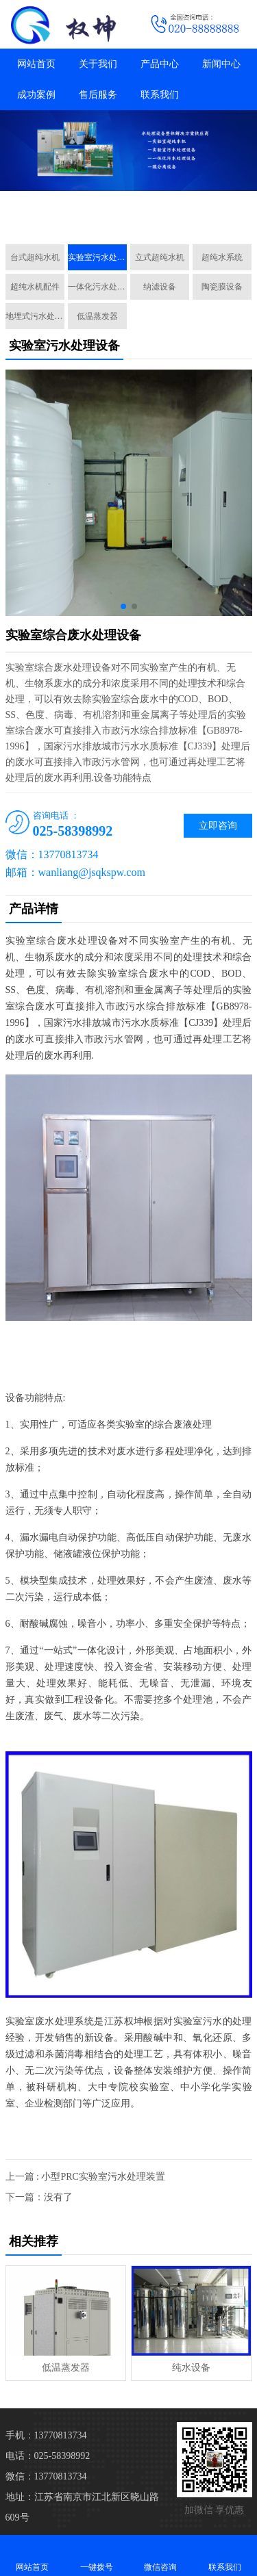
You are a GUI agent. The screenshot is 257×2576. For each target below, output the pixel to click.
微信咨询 (161, 2555)
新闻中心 (221, 64)
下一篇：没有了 (39, 2197)
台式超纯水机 (35, 257)
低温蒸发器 (97, 316)
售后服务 (98, 95)
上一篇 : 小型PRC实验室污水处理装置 (85, 2177)
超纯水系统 (222, 257)
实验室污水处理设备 (97, 257)
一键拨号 (96, 2555)
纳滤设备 (159, 287)
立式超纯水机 (159, 257)
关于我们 (98, 64)
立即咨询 (218, 826)
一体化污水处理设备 (97, 287)
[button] (123, 218)
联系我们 (159, 95)
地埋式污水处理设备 (34, 316)
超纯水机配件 (35, 287)
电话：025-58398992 (47, 2456)
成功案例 (36, 95)
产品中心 (159, 64)
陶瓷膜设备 (222, 287)
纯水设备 (191, 2367)
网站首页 (36, 64)
